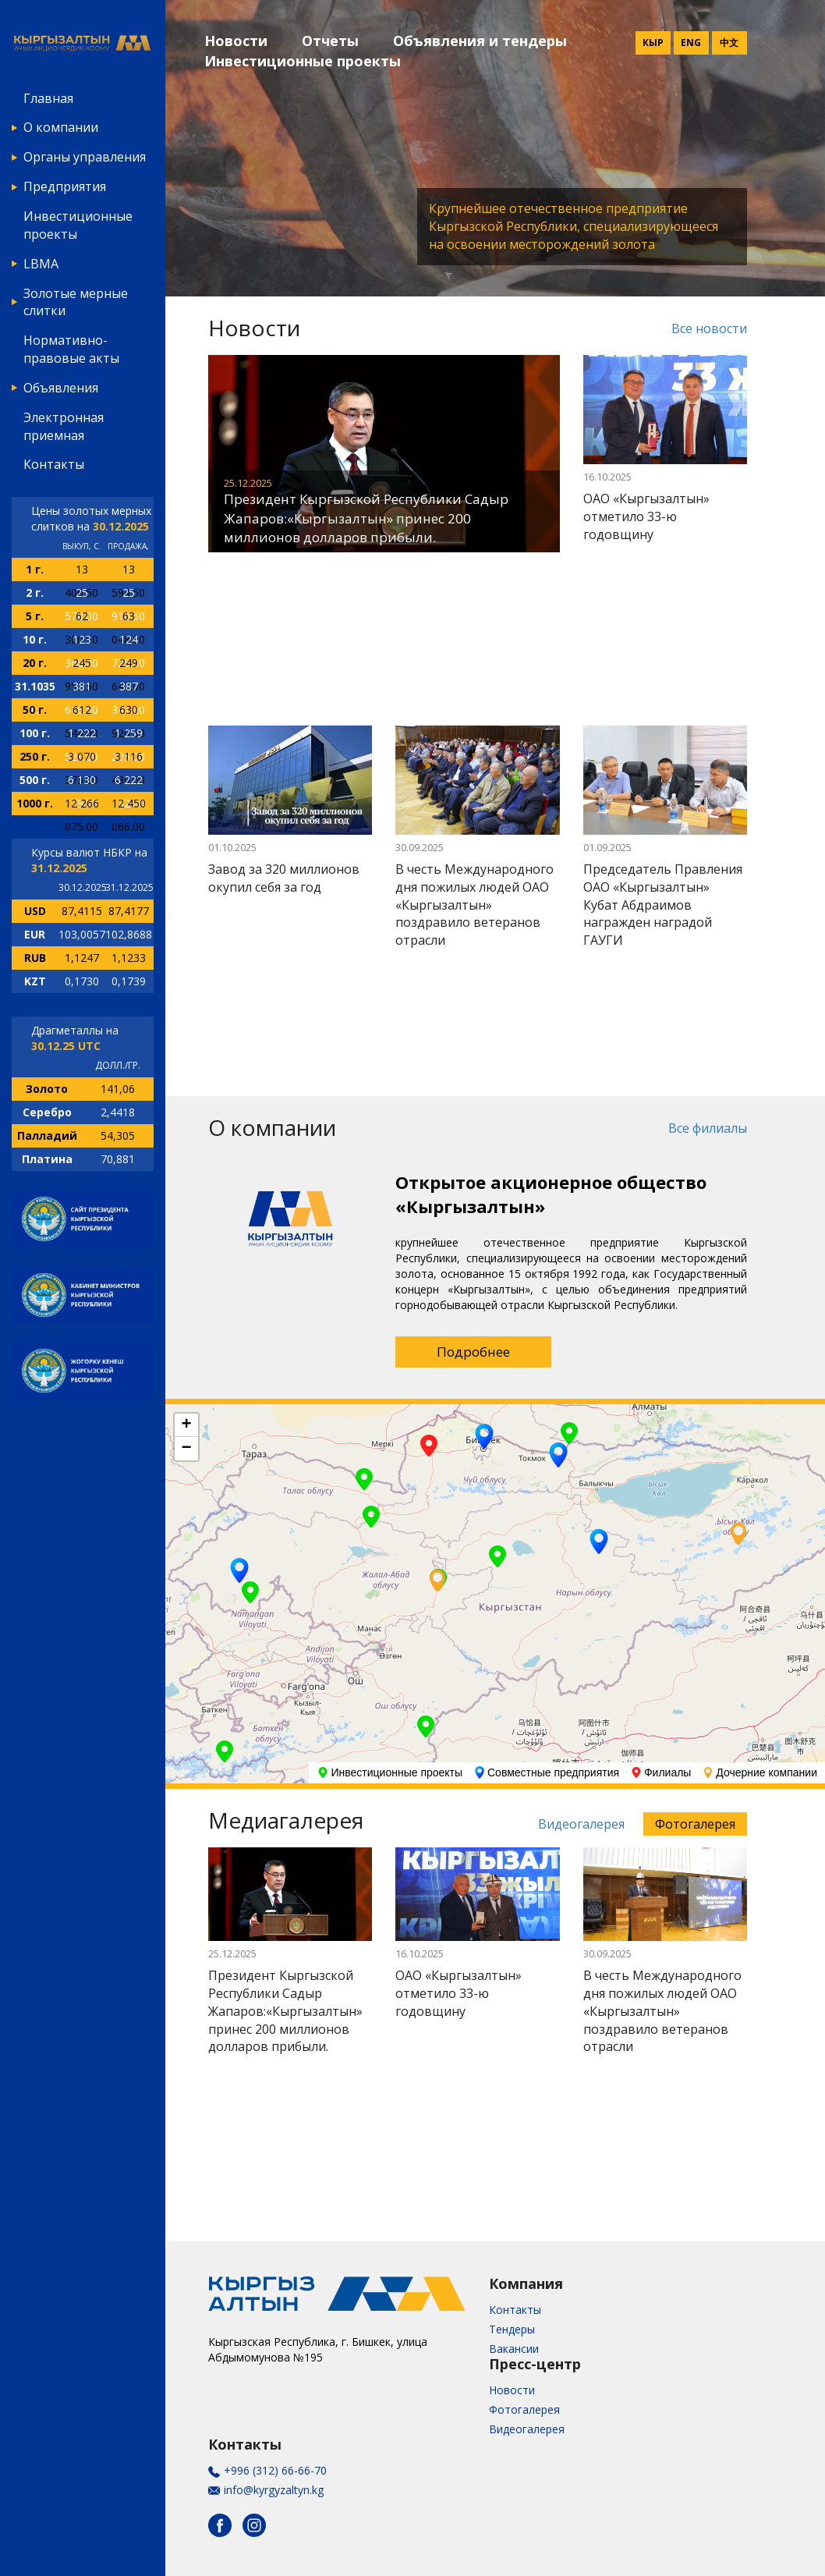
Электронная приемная (63, 426)
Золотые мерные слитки (75, 302)
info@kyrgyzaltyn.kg (274, 2489)
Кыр (653, 42)
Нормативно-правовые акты (71, 349)
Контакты (53, 464)
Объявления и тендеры (480, 40)
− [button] (186, 1448)
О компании (60, 127)
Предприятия (64, 186)
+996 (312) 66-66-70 (275, 2470)
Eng (691, 42)
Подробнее (473, 1352)
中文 (729, 42)
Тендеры (512, 2329)
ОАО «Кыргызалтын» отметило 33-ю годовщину (646, 516)
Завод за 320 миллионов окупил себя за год (283, 878)
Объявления (60, 387)
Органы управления (84, 156)
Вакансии (514, 2348)
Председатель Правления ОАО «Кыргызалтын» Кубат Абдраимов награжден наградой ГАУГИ (662, 904)
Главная (48, 98)
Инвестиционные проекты (78, 225)
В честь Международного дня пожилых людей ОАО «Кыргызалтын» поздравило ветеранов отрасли (474, 904)
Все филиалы (707, 1128)
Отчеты (330, 40)
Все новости (709, 328)
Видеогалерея (581, 1824)
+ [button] (186, 1425)
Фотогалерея (695, 1824)
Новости (235, 40)
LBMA (40, 263)
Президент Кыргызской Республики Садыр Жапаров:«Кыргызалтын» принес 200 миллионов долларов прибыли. (366, 518)
